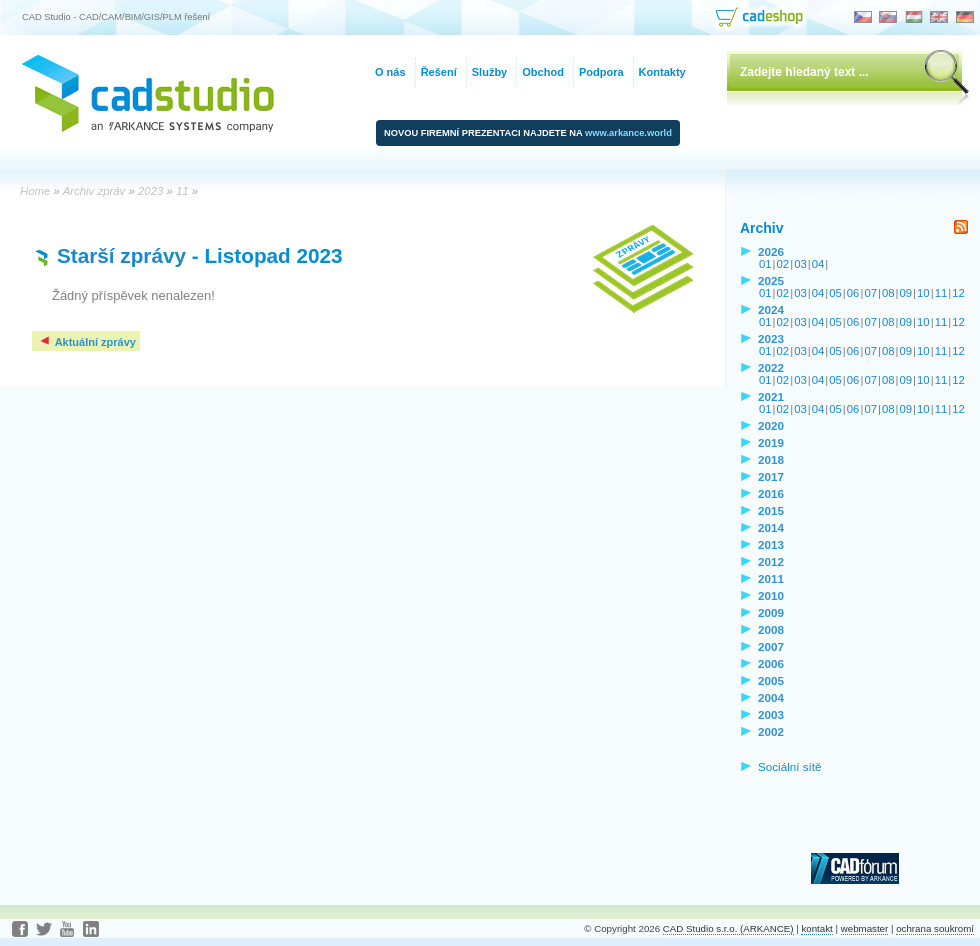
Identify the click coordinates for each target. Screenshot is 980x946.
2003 (771, 714)
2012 (771, 561)
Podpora (601, 72)
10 (923, 293)
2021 (771, 396)
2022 (771, 367)
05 (835, 293)
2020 (771, 425)
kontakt (816, 928)
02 (783, 264)
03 (800, 264)
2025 (771, 280)
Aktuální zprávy (87, 342)
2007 (771, 646)
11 (941, 293)
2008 (771, 629)
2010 (771, 595)
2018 (771, 459)
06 (853, 293)
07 (870, 293)
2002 (771, 731)
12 (958, 293)
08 (888, 293)
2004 (771, 697)
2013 (771, 544)
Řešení (439, 72)
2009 (771, 612)
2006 (771, 663)
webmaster (865, 928)
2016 (771, 493)
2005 (771, 680)
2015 (771, 510)
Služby (489, 72)
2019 (771, 442)
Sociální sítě (790, 766)
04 (818, 264)
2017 (771, 476)
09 (906, 293)
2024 (771, 309)
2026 (771, 251)
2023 (771, 338)
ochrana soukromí (935, 928)
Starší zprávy (121, 255)
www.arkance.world (628, 133)
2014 (771, 527)
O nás (390, 72)
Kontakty (662, 72)
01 (765, 264)
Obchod (543, 72)
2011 (771, 578)
